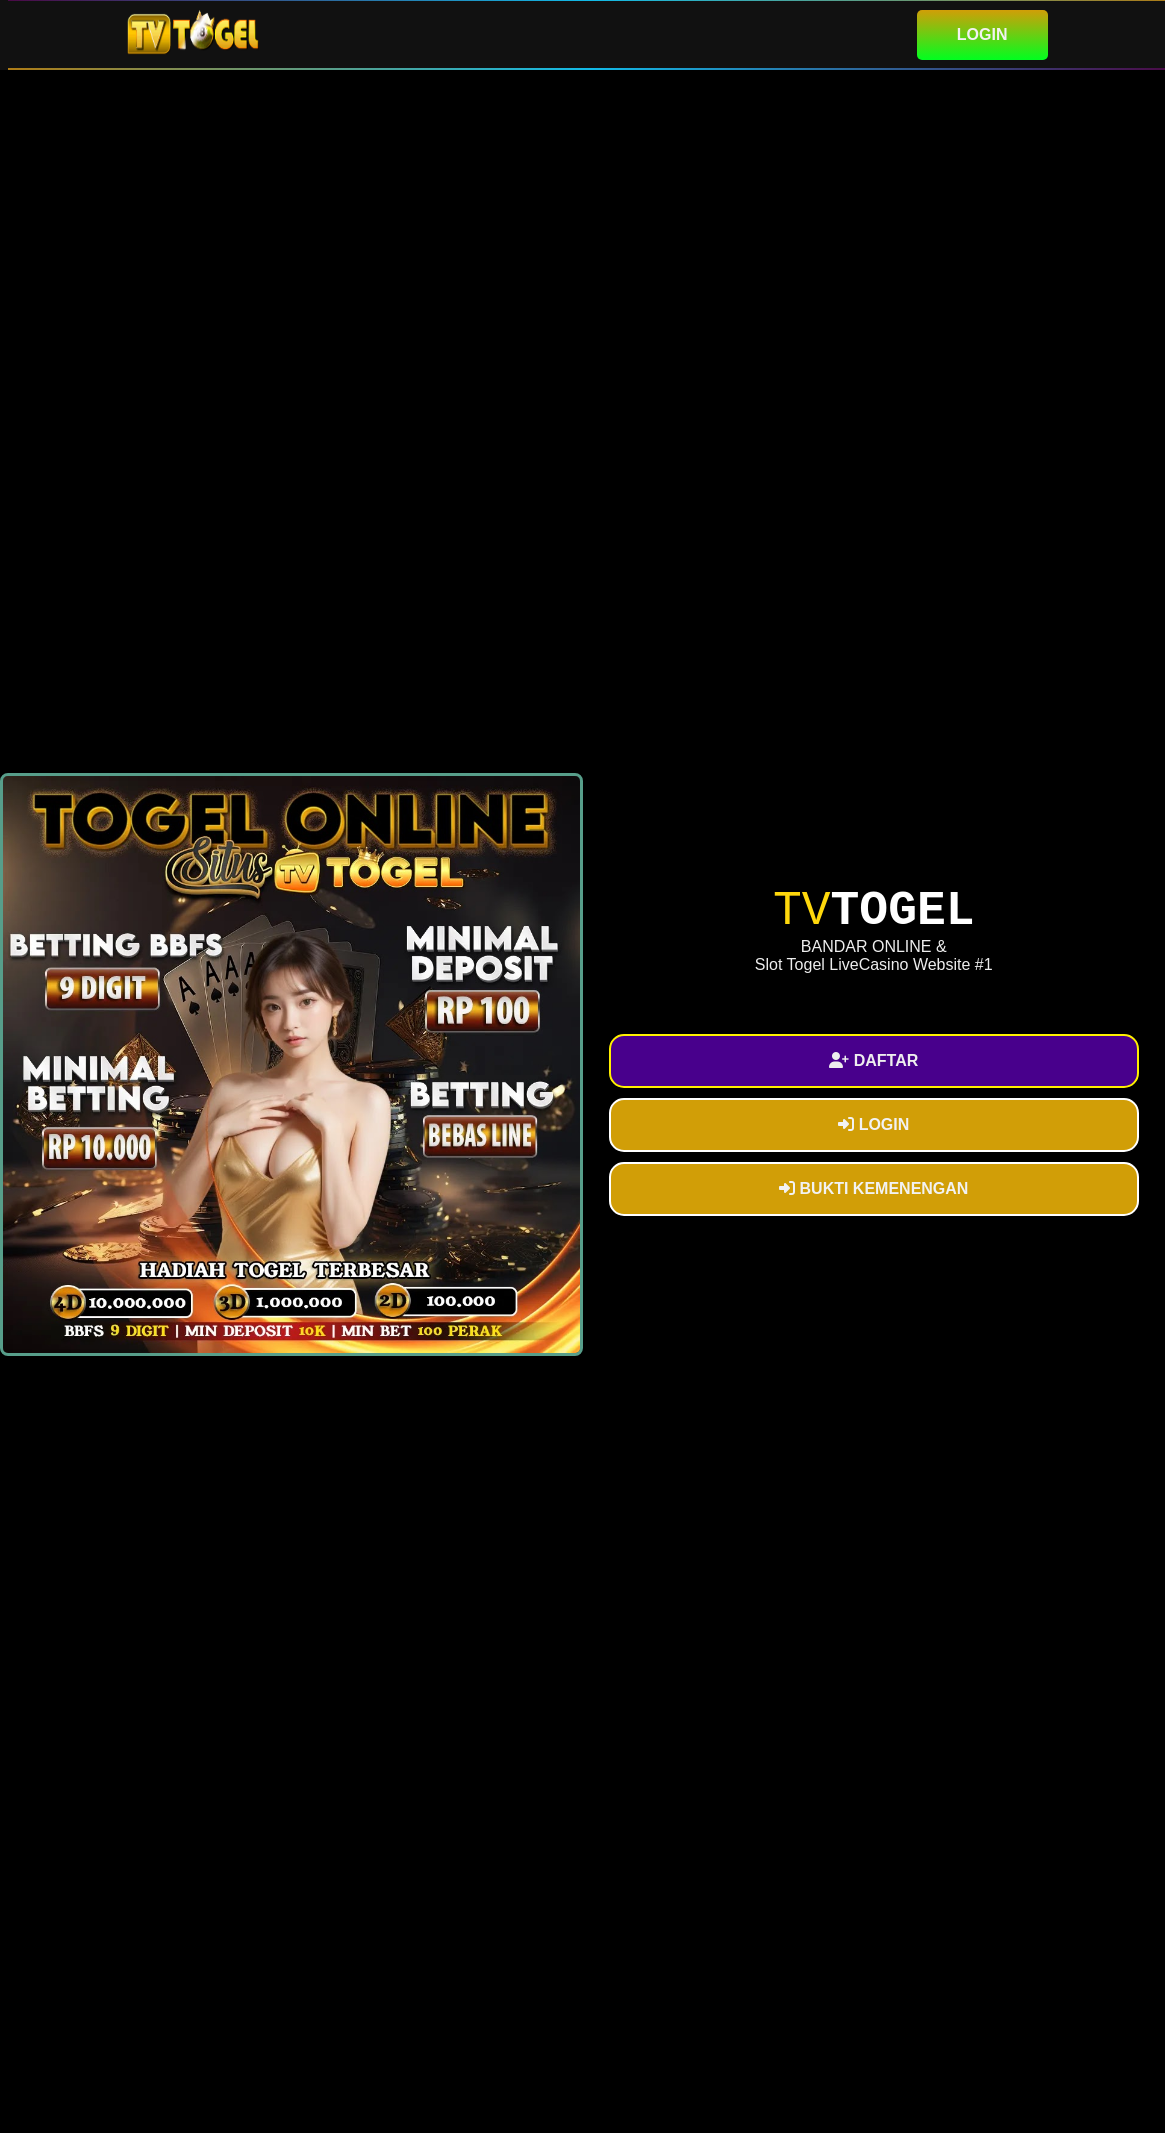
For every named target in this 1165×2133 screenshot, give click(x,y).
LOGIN (982, 34)
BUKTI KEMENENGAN (873, 1188)
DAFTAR (873, 1060)
